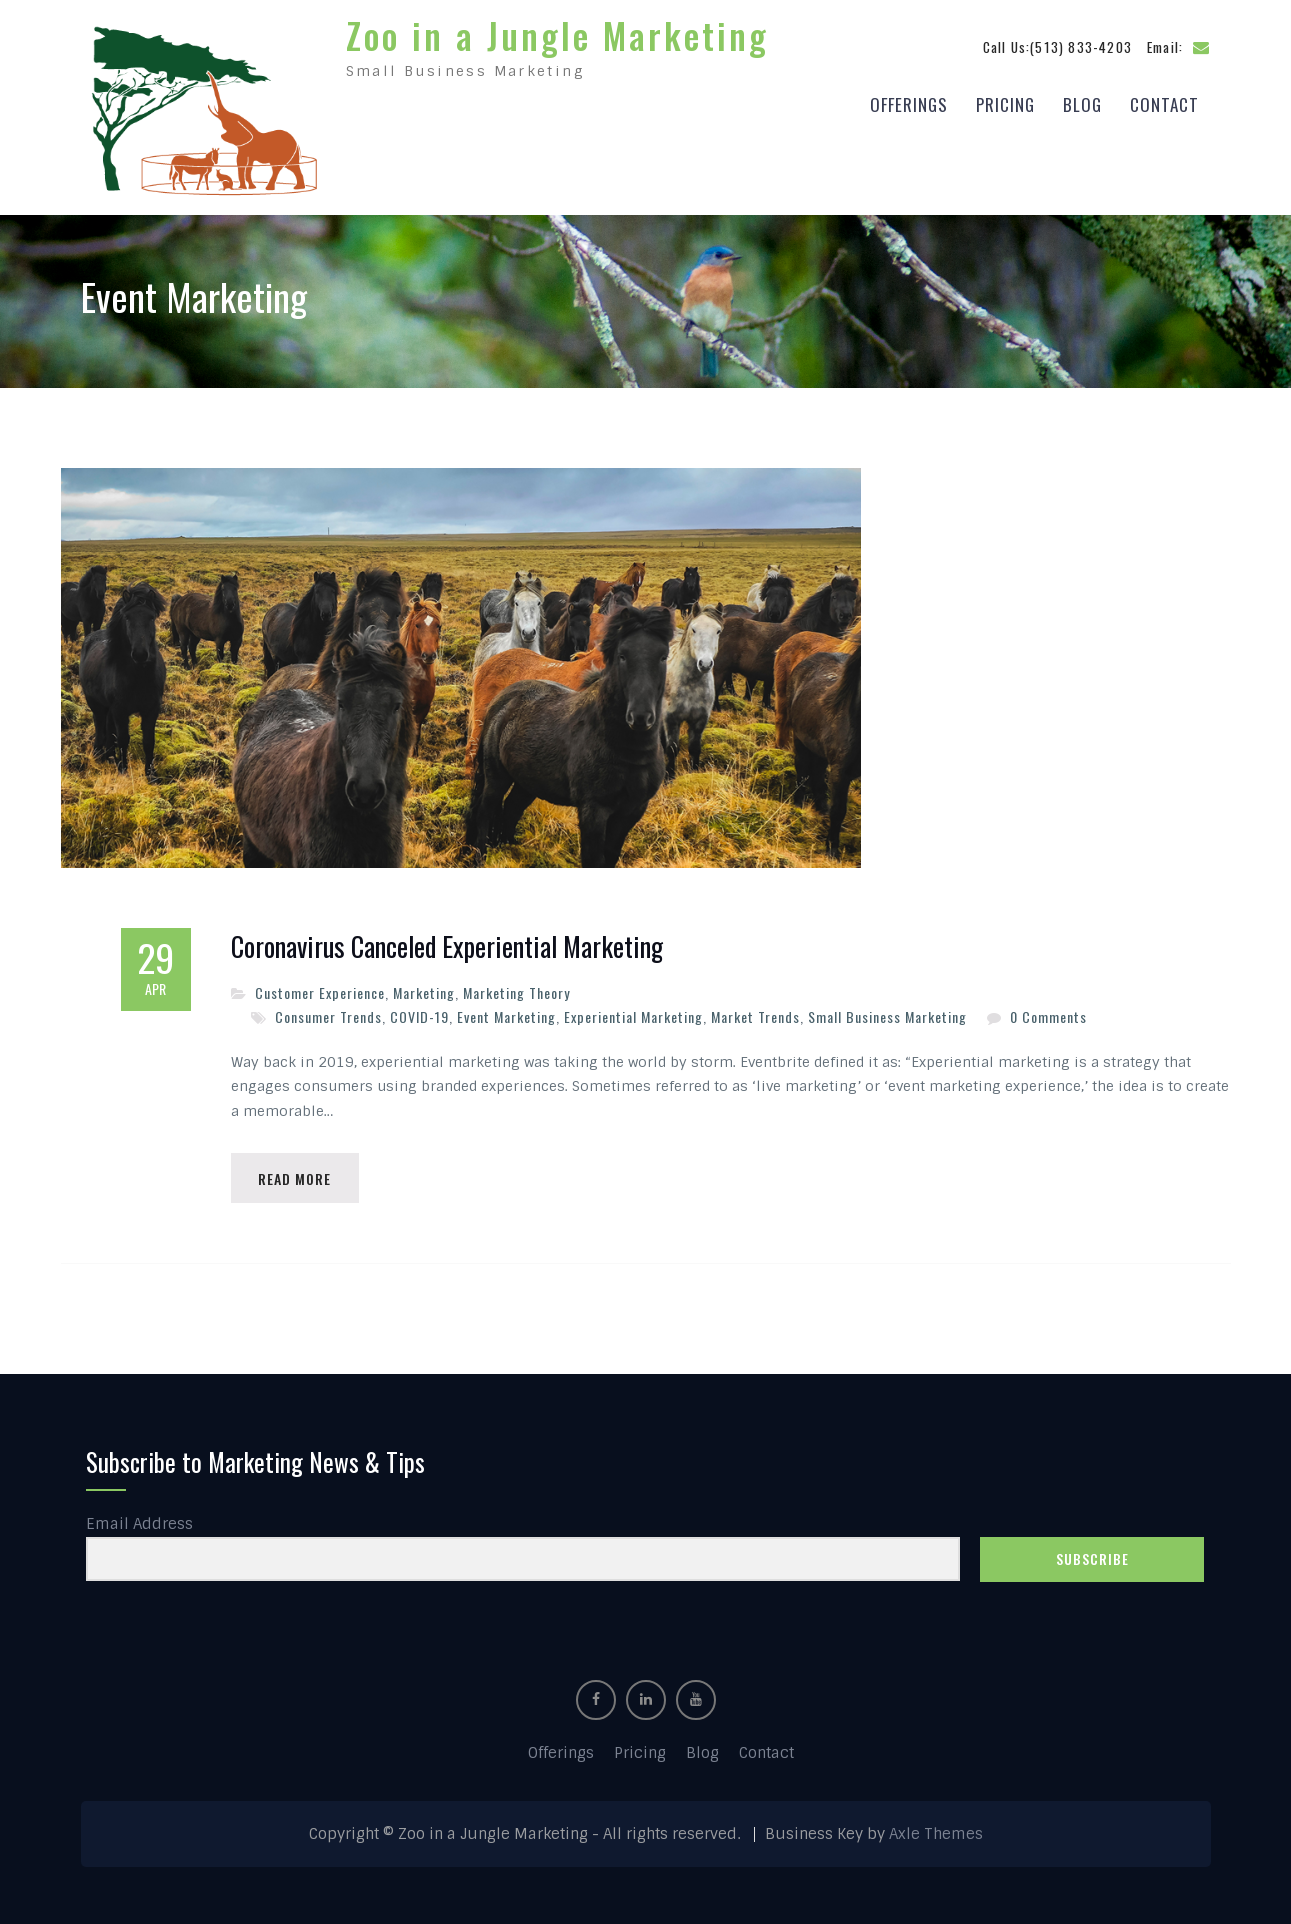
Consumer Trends (328, 1011)
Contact (1164, 101)
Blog (1082, 101)
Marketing (424, 987)
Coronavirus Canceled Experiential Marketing (447, 942)
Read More (297, 1173)
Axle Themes (936, 1831)
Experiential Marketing (633, 1011)
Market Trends (755, 1011)
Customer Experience (320, 987)
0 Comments (1048, 1011)
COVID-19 (419, 1011)
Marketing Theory (516, 987)
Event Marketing (506, 1011)
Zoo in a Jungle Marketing (557, 32)
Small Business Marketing (887, 1011)
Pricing (1005, 101)
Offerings (909, 101)
